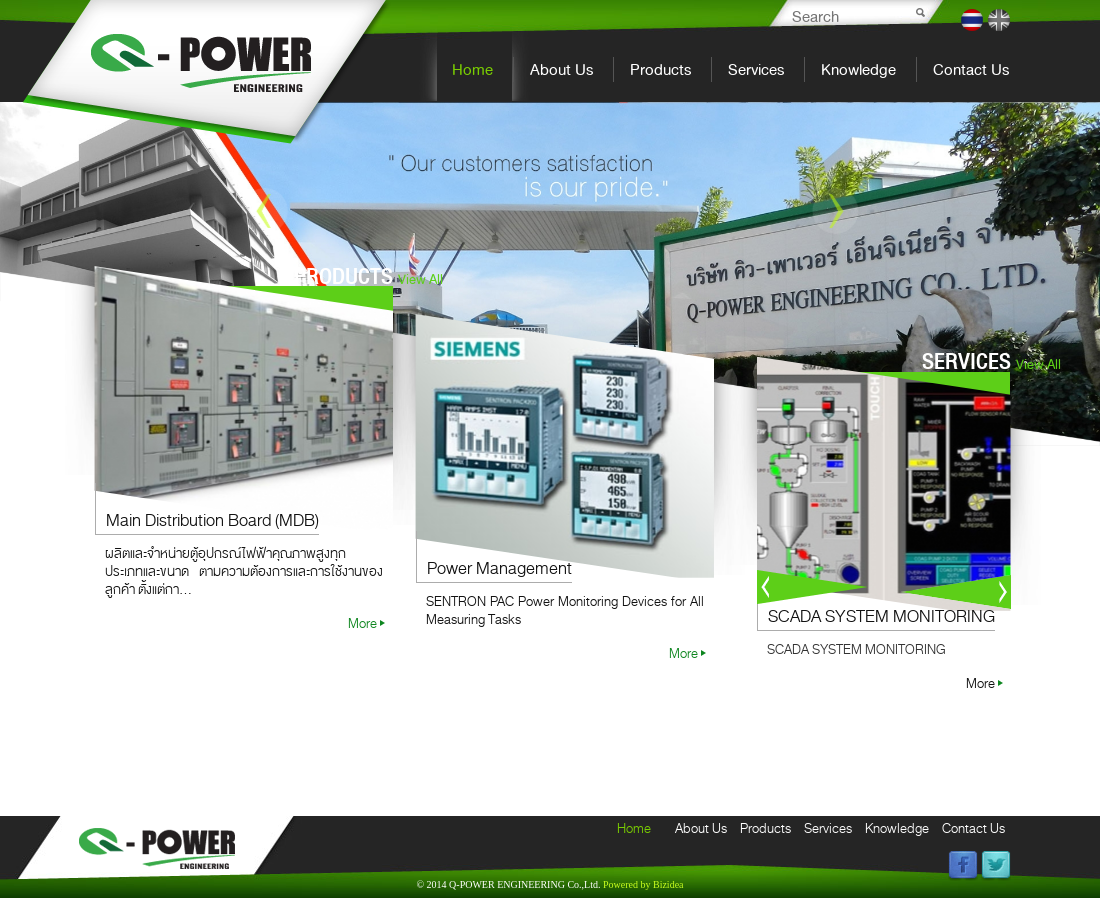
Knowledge (858, 69)
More (362, 623)
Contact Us (971, 69)
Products (660, 69)
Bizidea (643, 884)
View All (420, 279)
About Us (561, 69)
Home (472, 69)
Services (756, 69)
